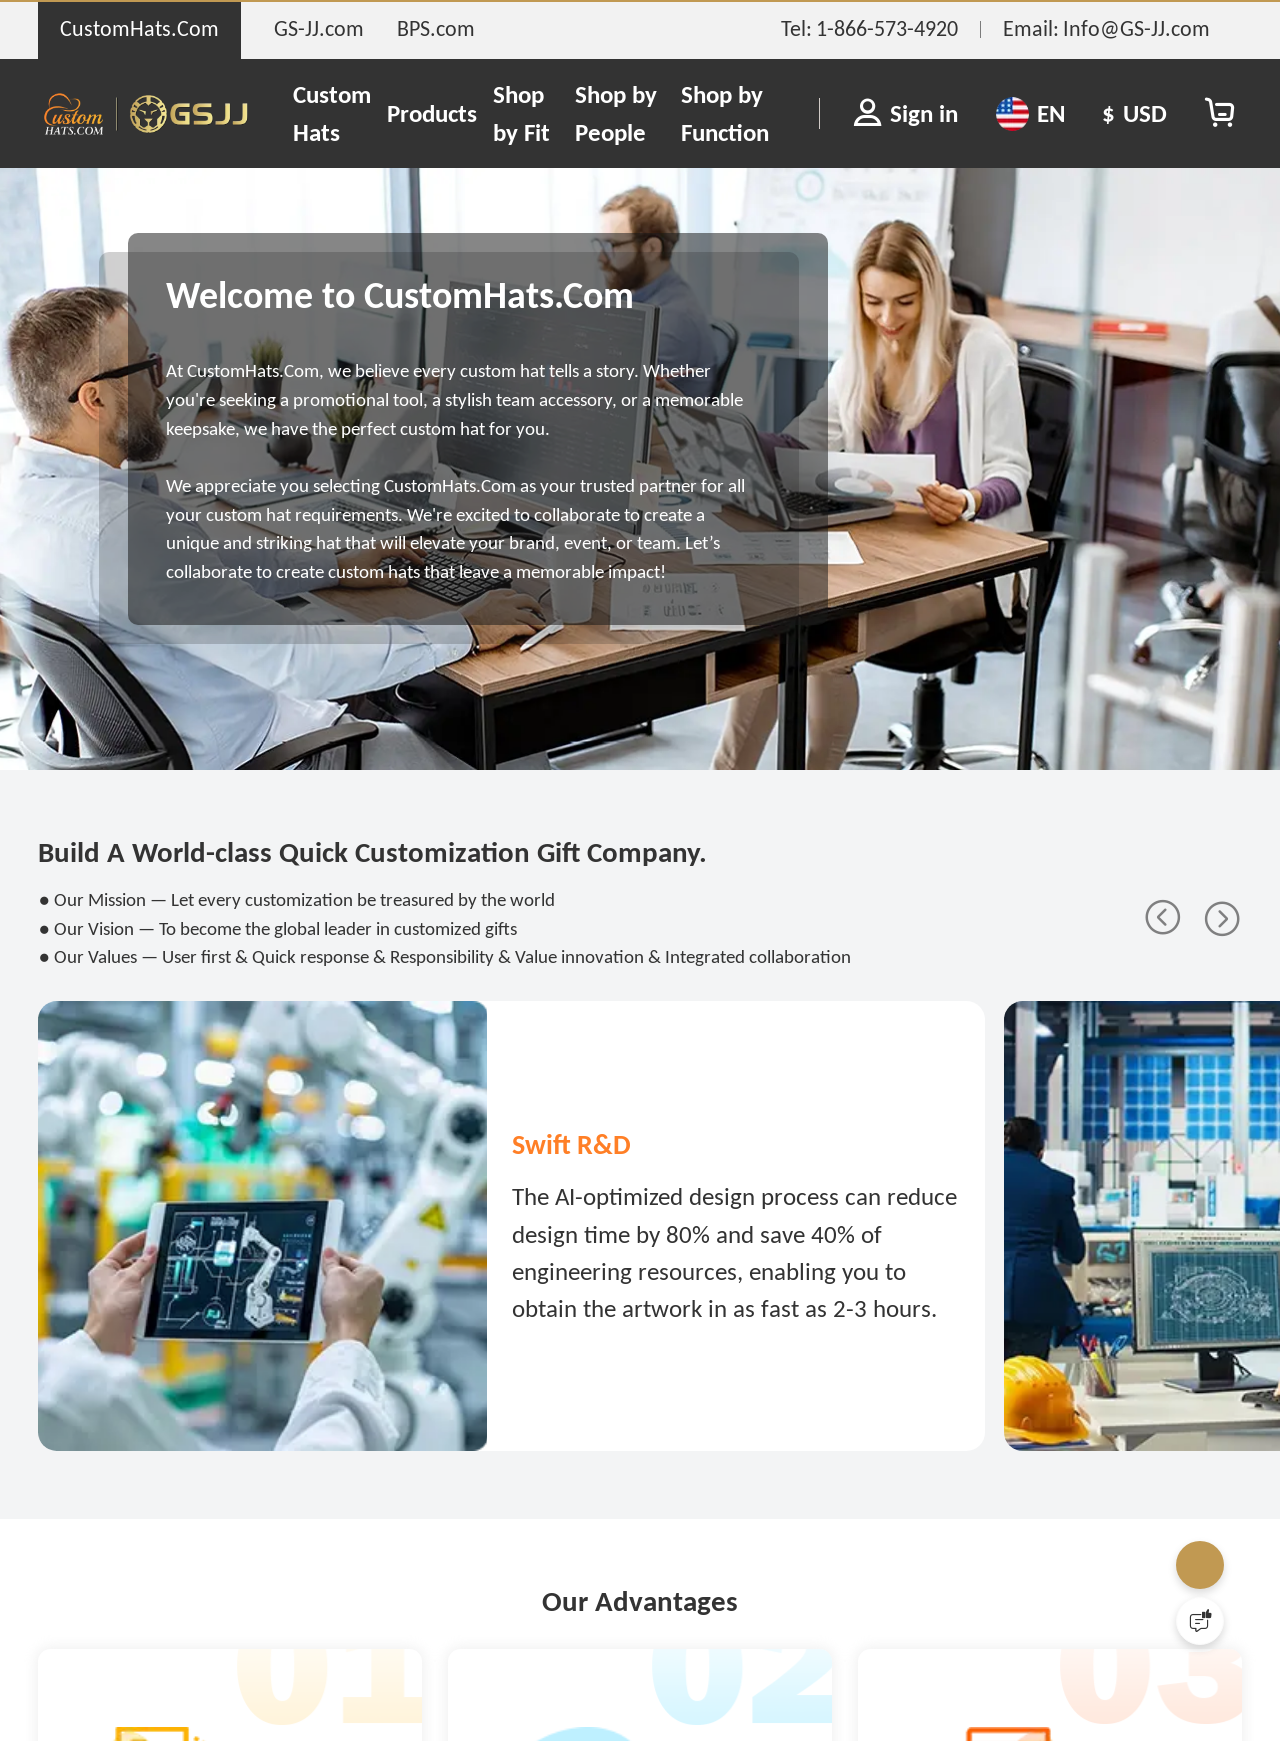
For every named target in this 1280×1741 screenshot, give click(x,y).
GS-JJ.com (319, 28)
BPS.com (436, 28)
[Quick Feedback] (1200, 1621)
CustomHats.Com (139, 28)
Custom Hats (332, 113)
